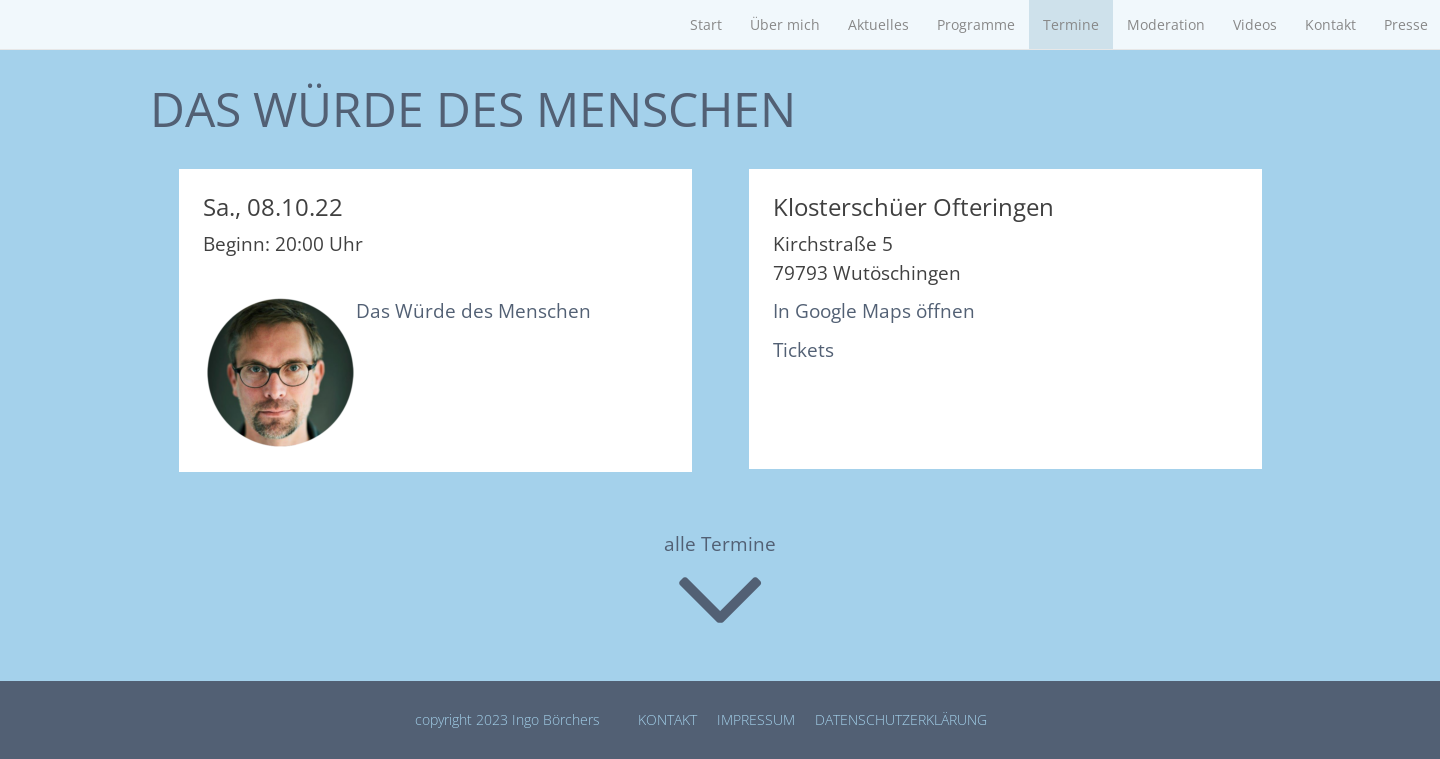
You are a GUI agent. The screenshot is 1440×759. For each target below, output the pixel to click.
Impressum (756, 719)
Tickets (803, 350)
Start (706, 24)
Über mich (785, 24)
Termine (1071, 24)
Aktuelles (878, 24)
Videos (1255, 24)
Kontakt (1330, 24)
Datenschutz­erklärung (901, 719)
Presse (1406, 24)
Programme (976, 24)
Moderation (1166, 24)
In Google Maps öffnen (874, 311)
